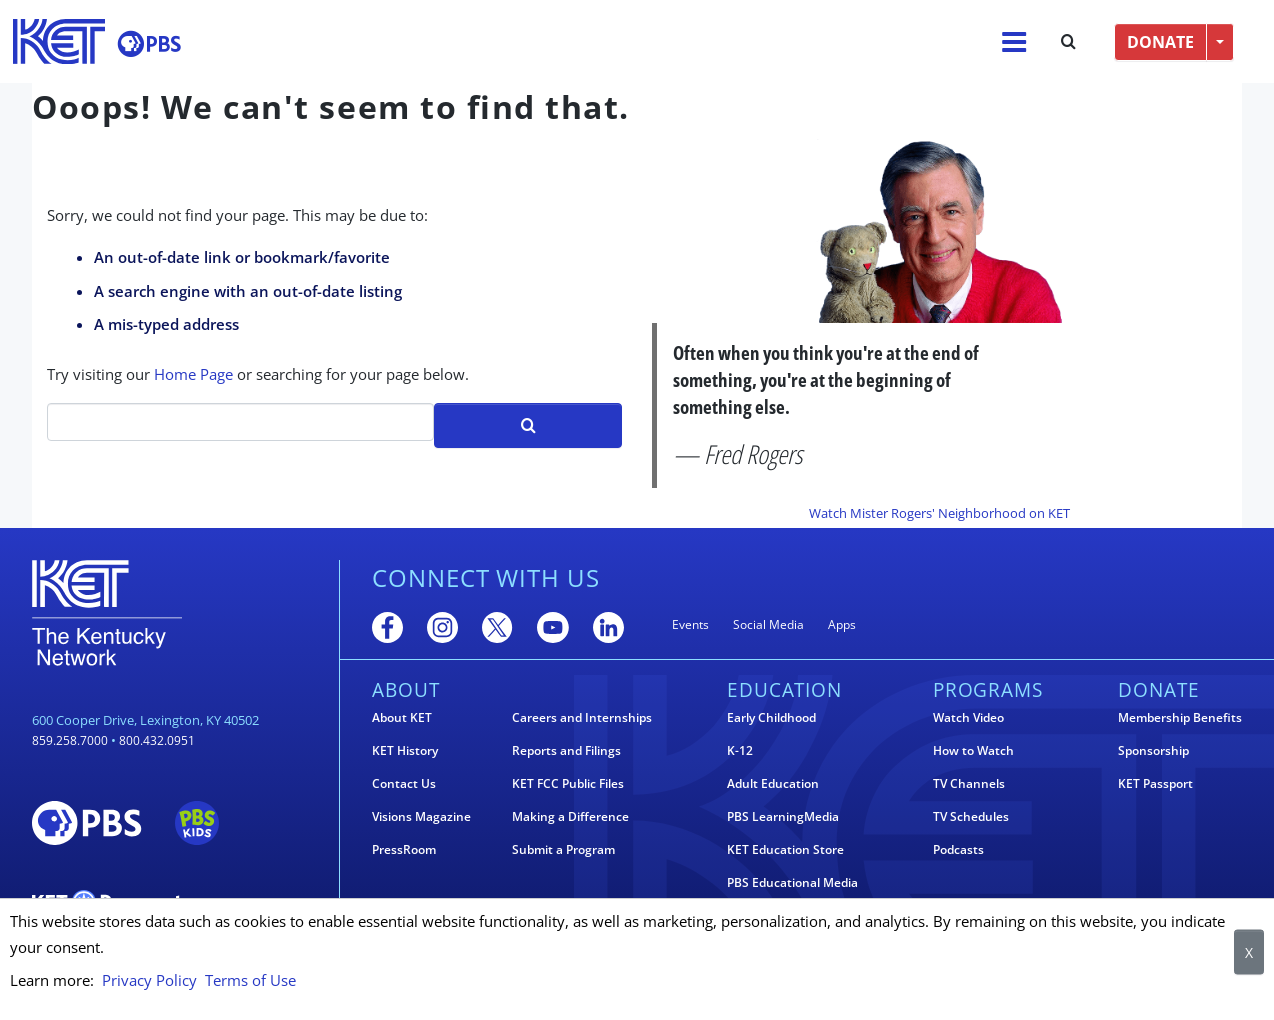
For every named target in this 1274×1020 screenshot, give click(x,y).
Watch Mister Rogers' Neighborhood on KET (939, 513)
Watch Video (968, 718)
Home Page (193, 374)
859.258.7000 (70, 740)
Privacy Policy (149, 980)
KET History (405, 751)
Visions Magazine (421, 817)
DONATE (1160, 42)
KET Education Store (785, 850)
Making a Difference (570, 817)
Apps (842, 624)
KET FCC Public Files (568, 784)
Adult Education (773, 784)
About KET (402, 718)
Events (690, 624)
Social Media (768, 624)
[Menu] (1014, 42)
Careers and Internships (582, 718)
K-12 (740, 751)
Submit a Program (563, 850)
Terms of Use (250, 980)
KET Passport (1155, 784)
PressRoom (404, 850)
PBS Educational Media (792, 883)
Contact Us (404, 784)
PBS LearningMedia (783, 817)
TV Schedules (971, 817)
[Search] (240, 422)
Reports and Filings (566, 751)
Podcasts (958, 850)
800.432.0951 (157, 740)
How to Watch (973, 751)
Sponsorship (1153, 751)
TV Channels (969, 784)
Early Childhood (771, 718)
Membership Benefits (1180, 718)
